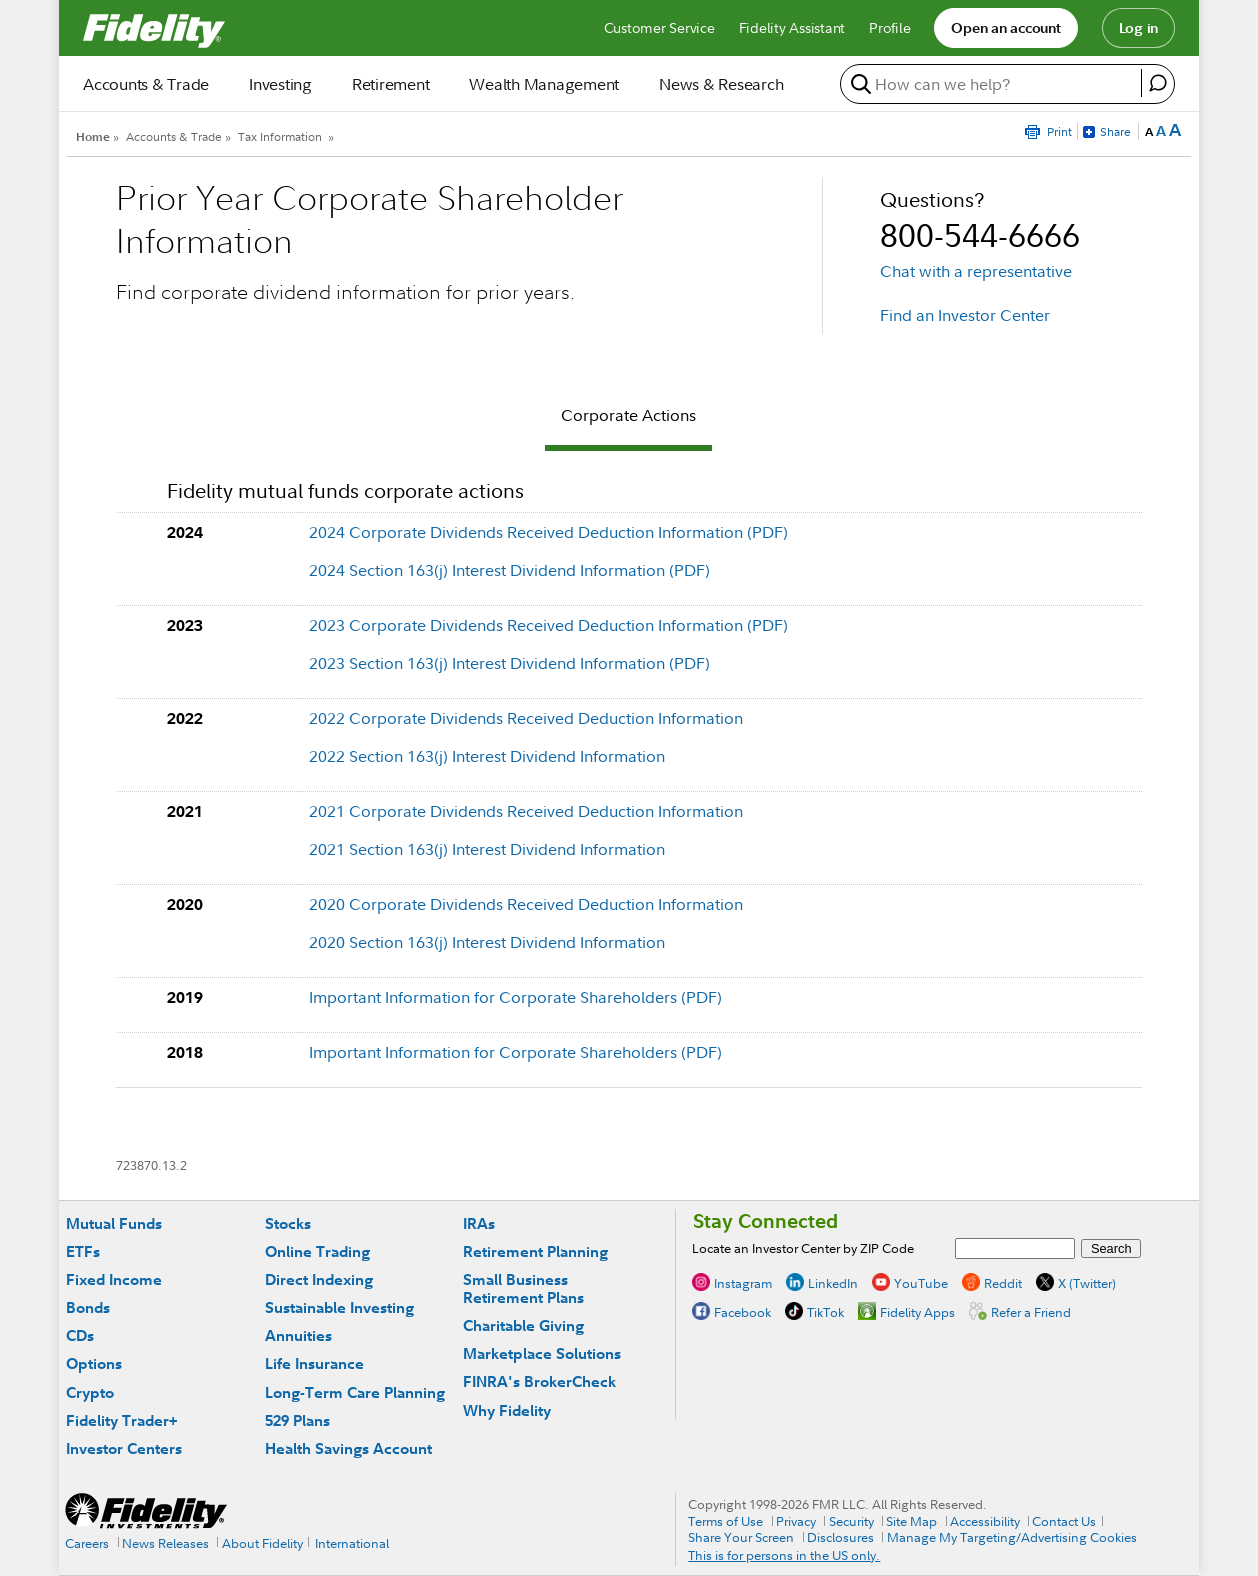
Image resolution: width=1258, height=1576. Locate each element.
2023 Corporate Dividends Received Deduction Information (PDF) (548, 625)
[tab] (628, 418)
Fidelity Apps (917, 1311)
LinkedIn (833, 1282)
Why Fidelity (507, 1410)
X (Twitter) (1087, 1282)
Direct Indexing (319, 1279)
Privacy (796, 1521)
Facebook (742, 1311)
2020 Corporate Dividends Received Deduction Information (526, 904)
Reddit (1003, 1282)
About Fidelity (262, 1543)
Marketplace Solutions (542, 1353)
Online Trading (317, 1251)
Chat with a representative (976, 271)
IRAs (479, 1223)
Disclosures (840, 1537)
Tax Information (280, 136)
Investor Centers (124, 1448)
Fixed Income (114, 1279)
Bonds (88, 1307)
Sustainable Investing (339, 1307)
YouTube (921, 1282)
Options (94, 1363)
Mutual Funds (114, 1223)
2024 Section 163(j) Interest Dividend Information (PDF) (509, 570)
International (352, 1543)
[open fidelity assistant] (1157, 83)
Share (1115, 131)
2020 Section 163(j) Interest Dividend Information (487, 942)
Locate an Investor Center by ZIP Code (803, 1248)
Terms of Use (725, 1521)
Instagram (743, 1282)
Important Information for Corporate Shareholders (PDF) (515, 997)
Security (851, 1521)
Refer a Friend (1031, 1311)
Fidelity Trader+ (121, 1420)
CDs (80, 1335)
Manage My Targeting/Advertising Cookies (1012, 1537)
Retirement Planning (535, 1251)
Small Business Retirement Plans (523, 1288)
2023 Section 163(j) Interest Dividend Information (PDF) (509, 663)
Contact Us (1064, 1521)
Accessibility (985, 1521)
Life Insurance (314, 1363)
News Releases (165, 1543)
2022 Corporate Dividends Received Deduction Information (526, 718)
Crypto (90, 1392)
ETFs (83, 1251)
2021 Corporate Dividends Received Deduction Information (526, 811)
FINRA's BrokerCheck (539, 1381)
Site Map (911, 1521)
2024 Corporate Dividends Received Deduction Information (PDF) (548, 532)
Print (1059, 131)
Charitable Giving (523, 1325)
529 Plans (297, 1420)
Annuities (298, 1335)
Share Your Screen (741, 1537)
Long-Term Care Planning (355, 1392)
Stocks (288, 1223)
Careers (87, 1543)
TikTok (825, 1311)
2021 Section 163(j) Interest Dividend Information (487, 849)
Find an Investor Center (965, 315)
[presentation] (628, 418)
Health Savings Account (348, 1448)
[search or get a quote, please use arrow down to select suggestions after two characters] (993, 83)
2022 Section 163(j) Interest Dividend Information (487, 756)
